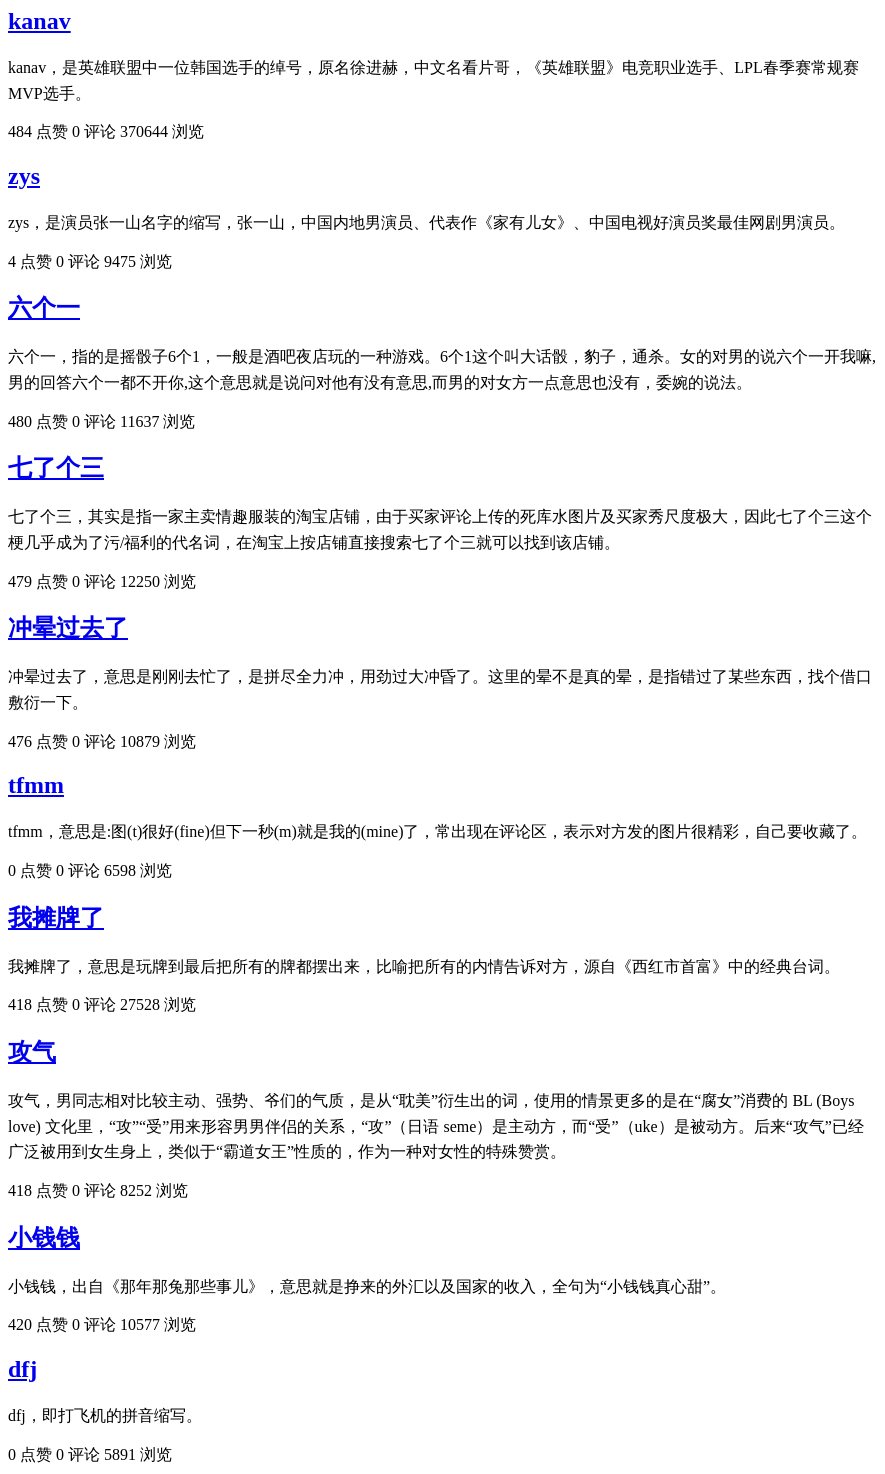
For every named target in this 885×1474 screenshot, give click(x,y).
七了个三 (56, 468)
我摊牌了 (56, 918)
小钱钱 (44, 1238)
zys (24, 176)
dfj (22, 1369)
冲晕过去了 (68, 628)
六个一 (44, 308)
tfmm (36, 785)
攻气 (32, 1052)
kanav (39, 21)
